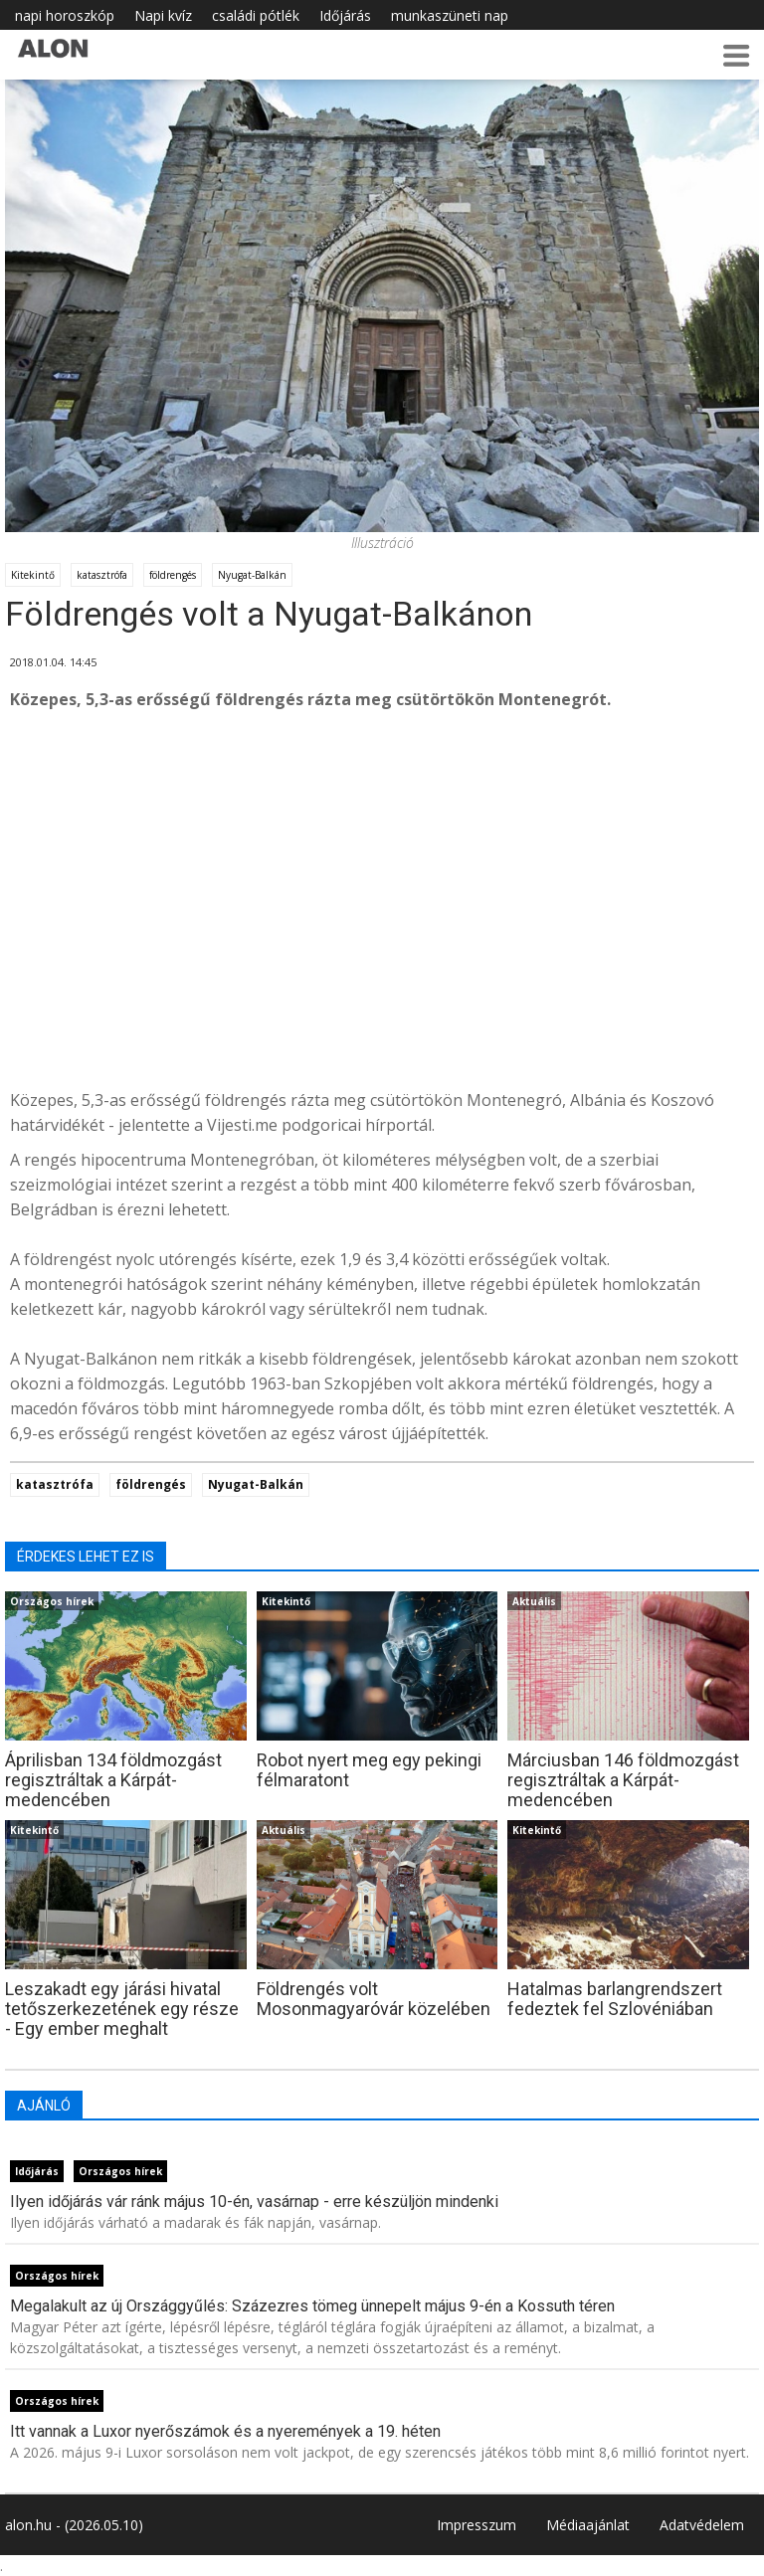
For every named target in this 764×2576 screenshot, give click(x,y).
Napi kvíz (163, 15)
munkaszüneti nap (449, 15)
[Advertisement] (382, 924)
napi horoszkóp (64, 15)
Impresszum (476, 2524)
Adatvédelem (702, 2524)
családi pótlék (255, 15)
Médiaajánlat (588, 2524)
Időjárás (345, 15)
